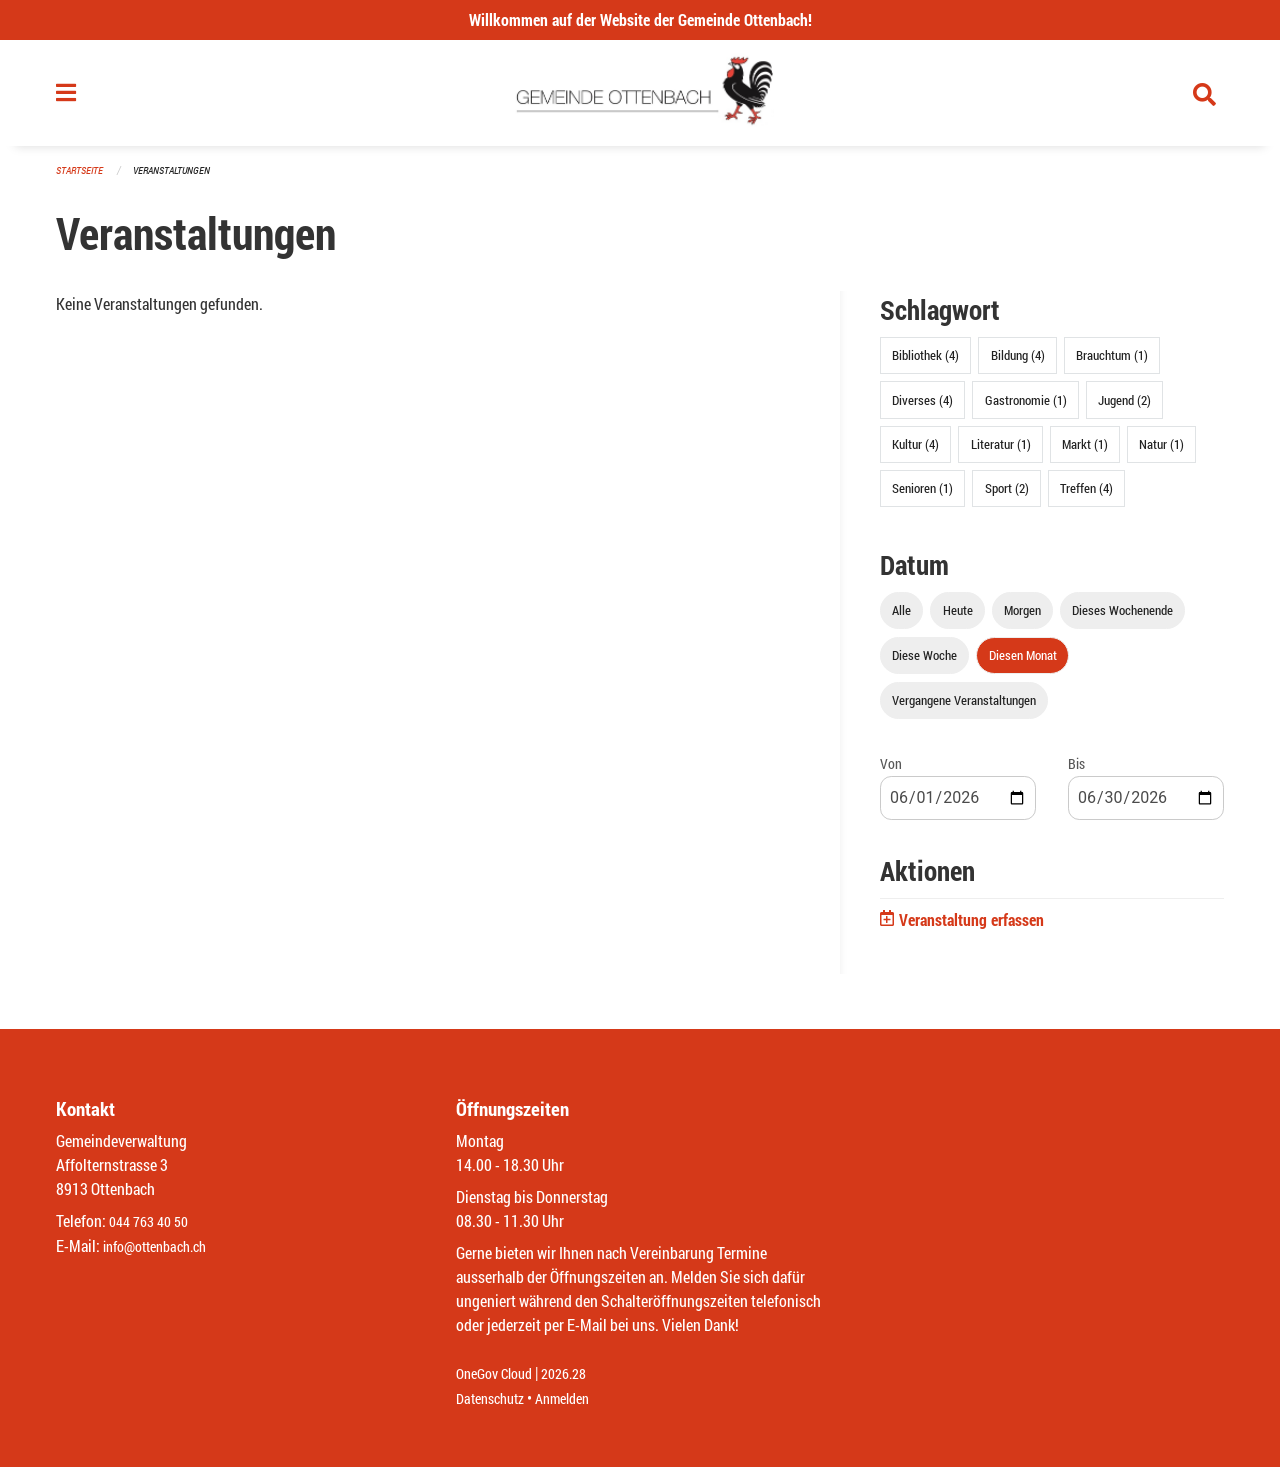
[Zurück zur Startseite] (640, 98)
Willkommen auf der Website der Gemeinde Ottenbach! (640, 19)
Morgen (1022, 618)
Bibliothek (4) (925, 364)
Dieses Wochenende (1122, 618)
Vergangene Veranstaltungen (964, 709)
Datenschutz (495, 1398)
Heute (958, 618)
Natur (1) (1161, 452)
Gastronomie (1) (1026, 408)
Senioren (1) (922, 496)
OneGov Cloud (499, 1374)
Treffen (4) (1086, 496)
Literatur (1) (1001, 452)
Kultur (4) (915, 452)
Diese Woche (924, 664)
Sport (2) (1007, 496)
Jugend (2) (1124, 408)
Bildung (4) (1018, 364)
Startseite (82, 179)
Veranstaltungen (180, 179)
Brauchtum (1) (1112, 364)
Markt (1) (1085, 452)
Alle (901, 618)
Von (891, 772)
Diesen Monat (1023, 664)
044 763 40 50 (153, 1222)
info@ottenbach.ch (163, 1246)
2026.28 (578, 1374)
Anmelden (576, 1398)
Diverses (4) (922, 408)
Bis (1076, 772)
